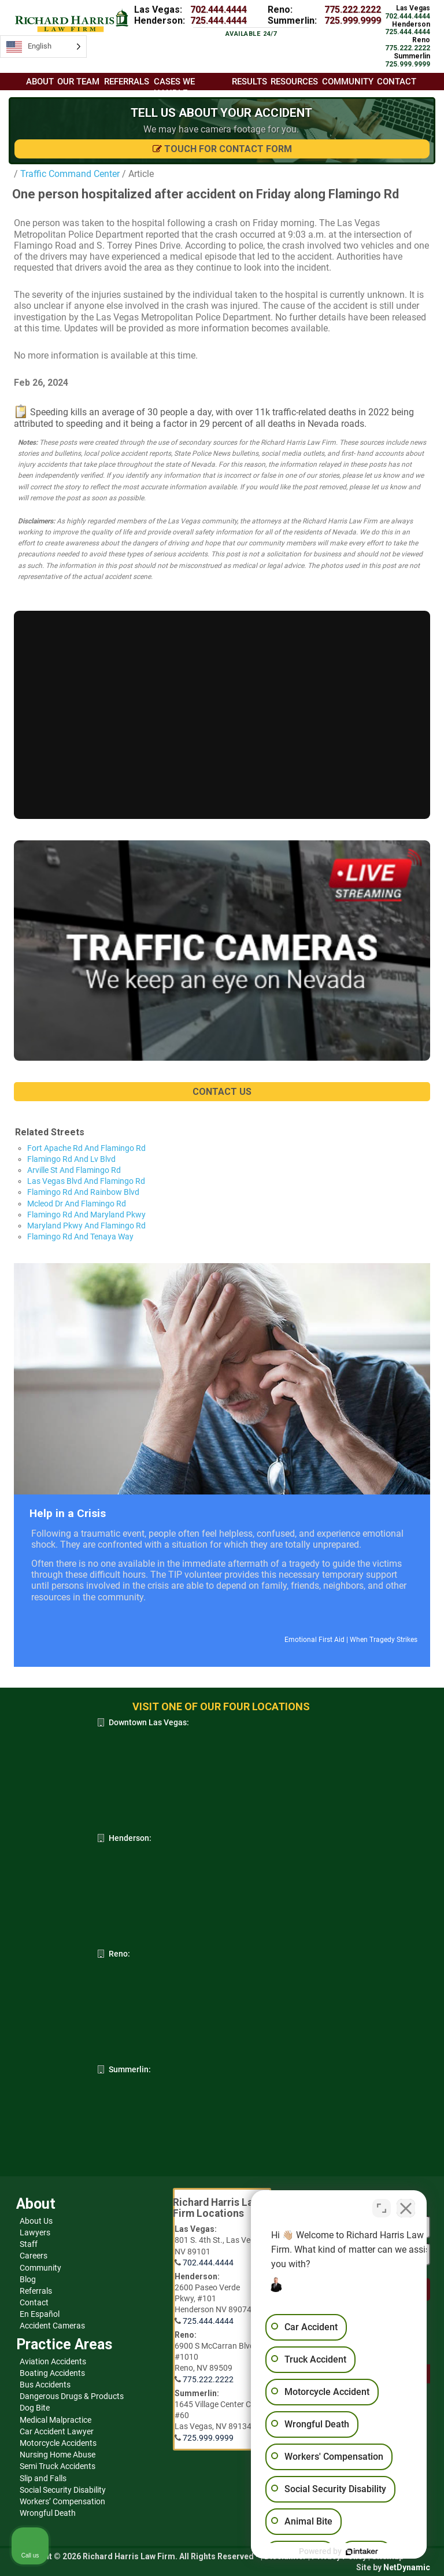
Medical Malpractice (55, 2419)
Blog (28, 2279)
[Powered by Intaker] (345, 2551)
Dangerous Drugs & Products (72, 2396)
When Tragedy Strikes (383, 1640)
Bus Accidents (45, 2384)
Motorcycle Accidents (58, 2443)
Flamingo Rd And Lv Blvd (71, 1159)
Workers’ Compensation (62, 2501)
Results (249, 81)
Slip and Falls (43, 2478)
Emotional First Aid (314, 1640)
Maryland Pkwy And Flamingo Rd (86, 1225)
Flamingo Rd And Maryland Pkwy (86, 1214)
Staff (29, 2244)
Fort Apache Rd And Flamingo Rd (86, 1148)
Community (40, 2267)
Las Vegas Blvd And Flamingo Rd (86, 1181)
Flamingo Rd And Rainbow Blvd (83, 1192)
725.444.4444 (218, 20)
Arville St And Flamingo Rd (74, 1170)
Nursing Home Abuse (57, 2454)
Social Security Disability (63, 2489)
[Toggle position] (381, 2206)
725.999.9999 (352, 20)
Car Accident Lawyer (57, 2431)
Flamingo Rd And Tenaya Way (80, 1236)
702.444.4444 (218, 9)
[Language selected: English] (43, 46)
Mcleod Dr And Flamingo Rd (76, 1203)
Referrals (36, 2290)
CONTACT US (222, 1091)
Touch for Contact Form (222, 148)
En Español (40, 2314)
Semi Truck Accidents (57, 2466)
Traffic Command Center (69, 173)
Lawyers (35, 2232)
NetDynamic (406, 2567)
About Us (36, 2221)
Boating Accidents (52, 2373)
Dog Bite (35, 2407)
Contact (34, 2302)
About (40, 81)
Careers (33, 2255)
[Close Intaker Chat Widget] (406, 2206)
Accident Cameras (52, 2325)
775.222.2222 (352, 9)
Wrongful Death (48, 2513)
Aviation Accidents (53, 2361)
